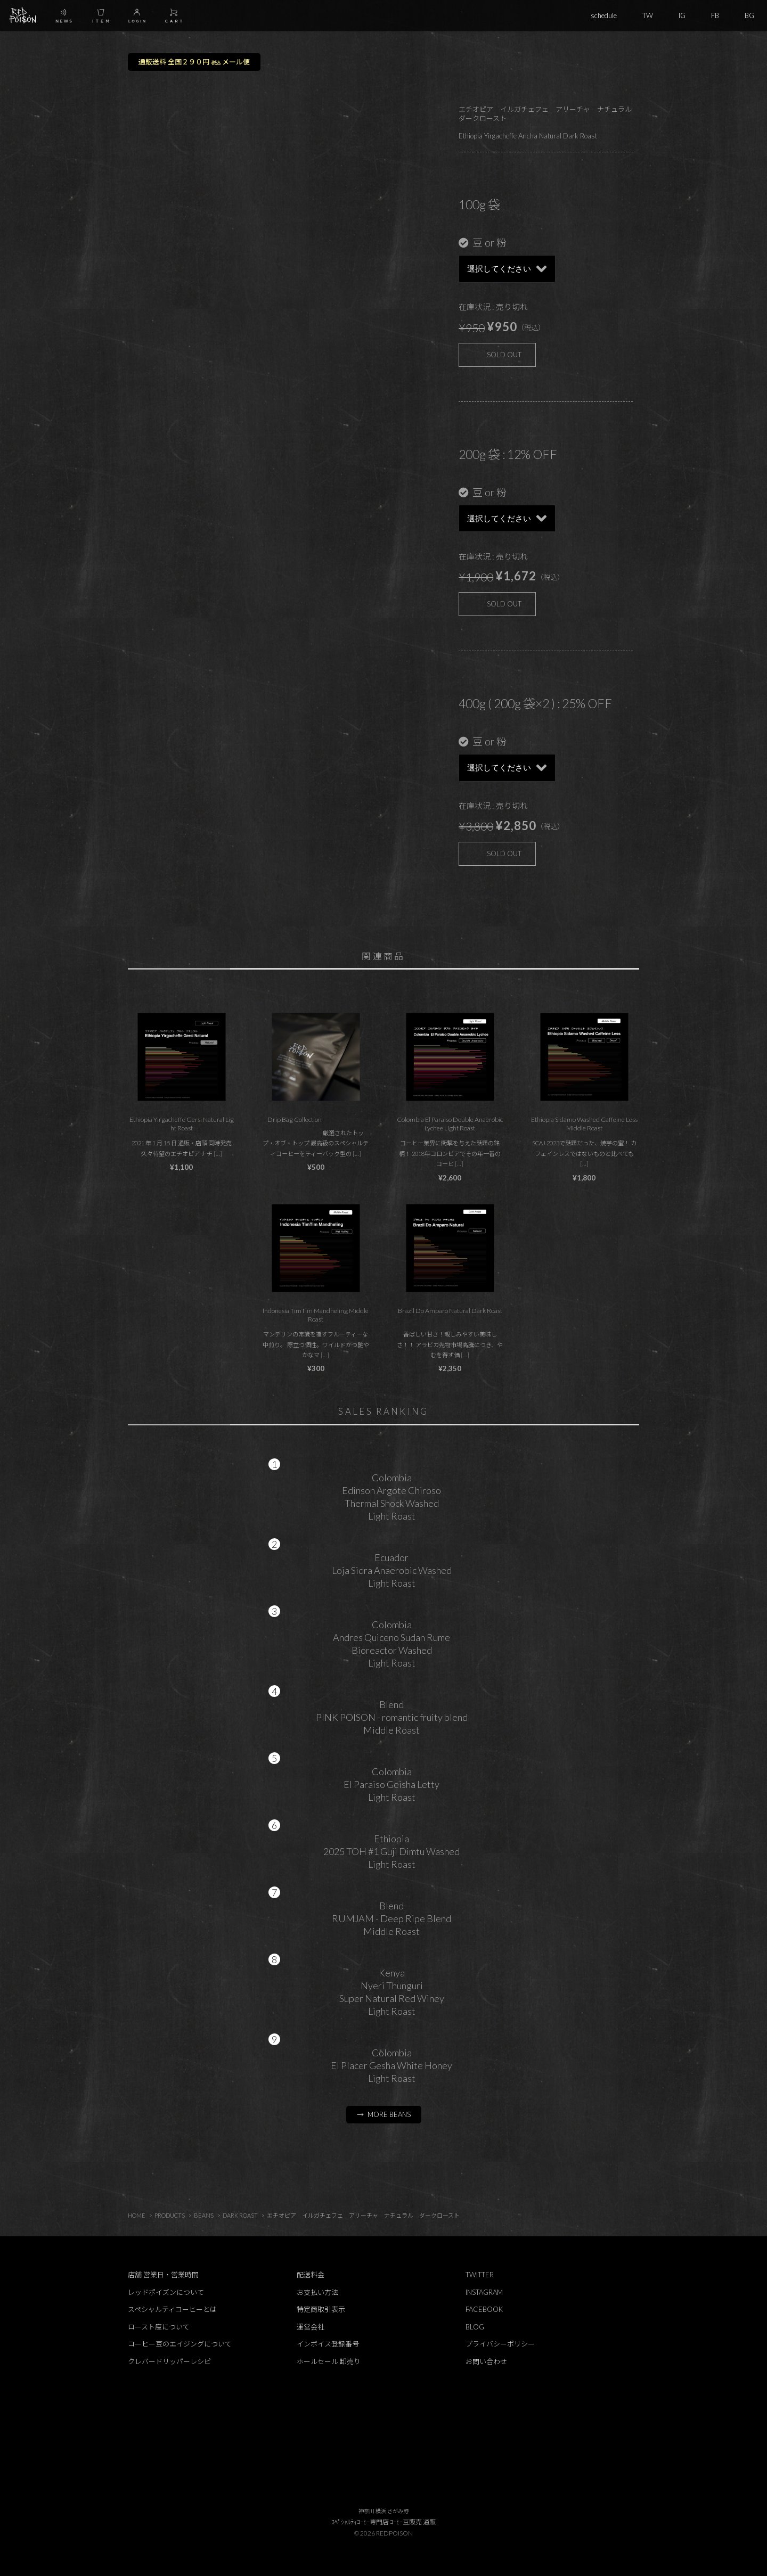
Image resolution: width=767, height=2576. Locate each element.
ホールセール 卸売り (329, 2361)
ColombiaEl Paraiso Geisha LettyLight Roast (391, 1784)
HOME (136, 2215)
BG (749, 15)
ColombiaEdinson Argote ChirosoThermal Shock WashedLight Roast (391, 1497)
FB (715, 15)
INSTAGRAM (484, 2292)
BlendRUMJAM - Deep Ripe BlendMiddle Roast (391, 1918)
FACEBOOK (484, 2309)
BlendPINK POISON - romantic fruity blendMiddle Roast (392, 1717)
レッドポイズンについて (166, 2292)
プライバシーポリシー (500, 2344)
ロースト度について (159, 2327)
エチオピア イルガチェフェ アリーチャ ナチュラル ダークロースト (363, 2215)
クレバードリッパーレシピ (169, 2361)
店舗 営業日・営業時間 (163, 2274)
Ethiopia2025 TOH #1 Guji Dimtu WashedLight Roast (391, 1851)
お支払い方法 (317, 2292)
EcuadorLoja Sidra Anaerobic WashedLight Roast (392, 1570)
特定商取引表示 (321, 2309)
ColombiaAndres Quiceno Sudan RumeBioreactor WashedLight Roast (391, 1644)
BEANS (204, 2215)
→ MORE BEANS (384, 2114)
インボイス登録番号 (328, 2344)
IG (682, 15)
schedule (604, 15)
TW (647, 15)
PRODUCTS (169, 2215)
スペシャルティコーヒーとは (172, 2309)
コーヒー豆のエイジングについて (180, 2344)
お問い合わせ (486, 2361)
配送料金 (310, 2274)
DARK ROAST (240, 2215)
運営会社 (310, 2327)
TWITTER (480, 2274)
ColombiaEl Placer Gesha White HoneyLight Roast (391, 2065)
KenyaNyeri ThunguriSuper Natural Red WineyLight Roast (391, 1992)
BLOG (475, 2327)
